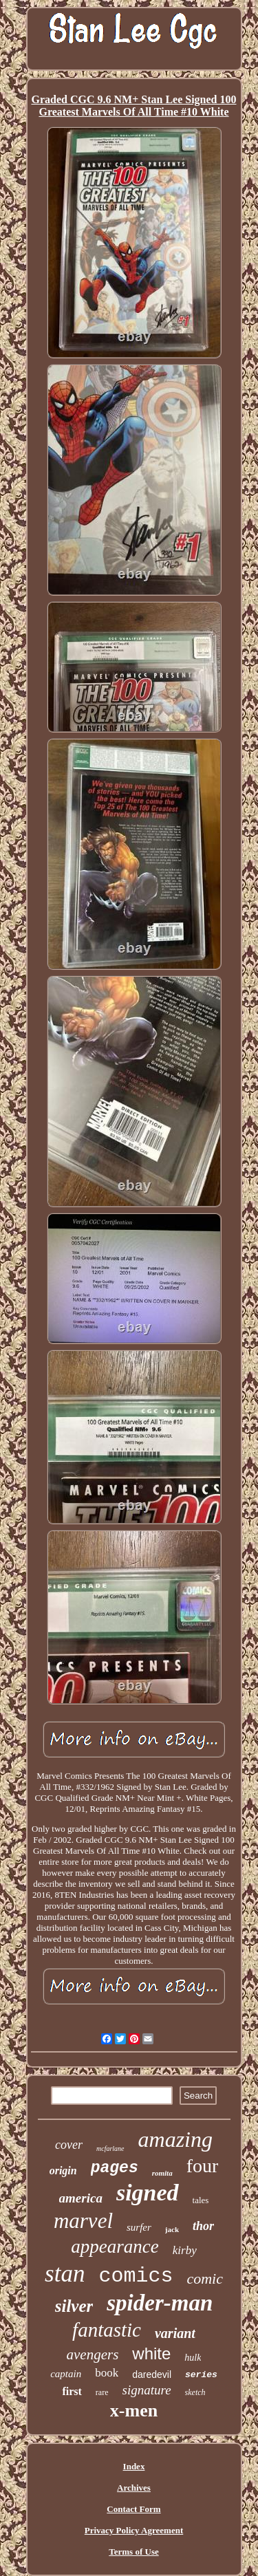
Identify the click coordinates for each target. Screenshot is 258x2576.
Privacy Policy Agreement (134, 2530)
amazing (175, 2139)
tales (201, 2200)
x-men (134, 2411)
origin (63, 2170)
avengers (93, 2354)
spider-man (160, 2303)
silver (74, 2306)
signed (147, 2192)
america (81, 2198)
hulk (192, 2357)
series (201, 2375)
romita (162, 2173)
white (151, 2353)
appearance (114, 2246)
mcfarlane (110, 2148)
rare (102, 2392)
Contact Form (133, 2509)
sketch (195, 2392)
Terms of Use (133, 2551)
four (202, 2165)
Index (134, 2466)
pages (114, 2168)
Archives (134, 2487)
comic (204, 2278)
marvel (83, 2221)
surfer (139, 2227)
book (106, 2372)
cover (69, 2145)
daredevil (151, 2374)
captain (65, 2373)
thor (203, 2226)
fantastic (106, 2330)
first (71, 2391)
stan (65, 2273)
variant (175, 2333)
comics (135, 2276)
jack (172, 2229)
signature (146, 2390)
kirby (185, 2250)
